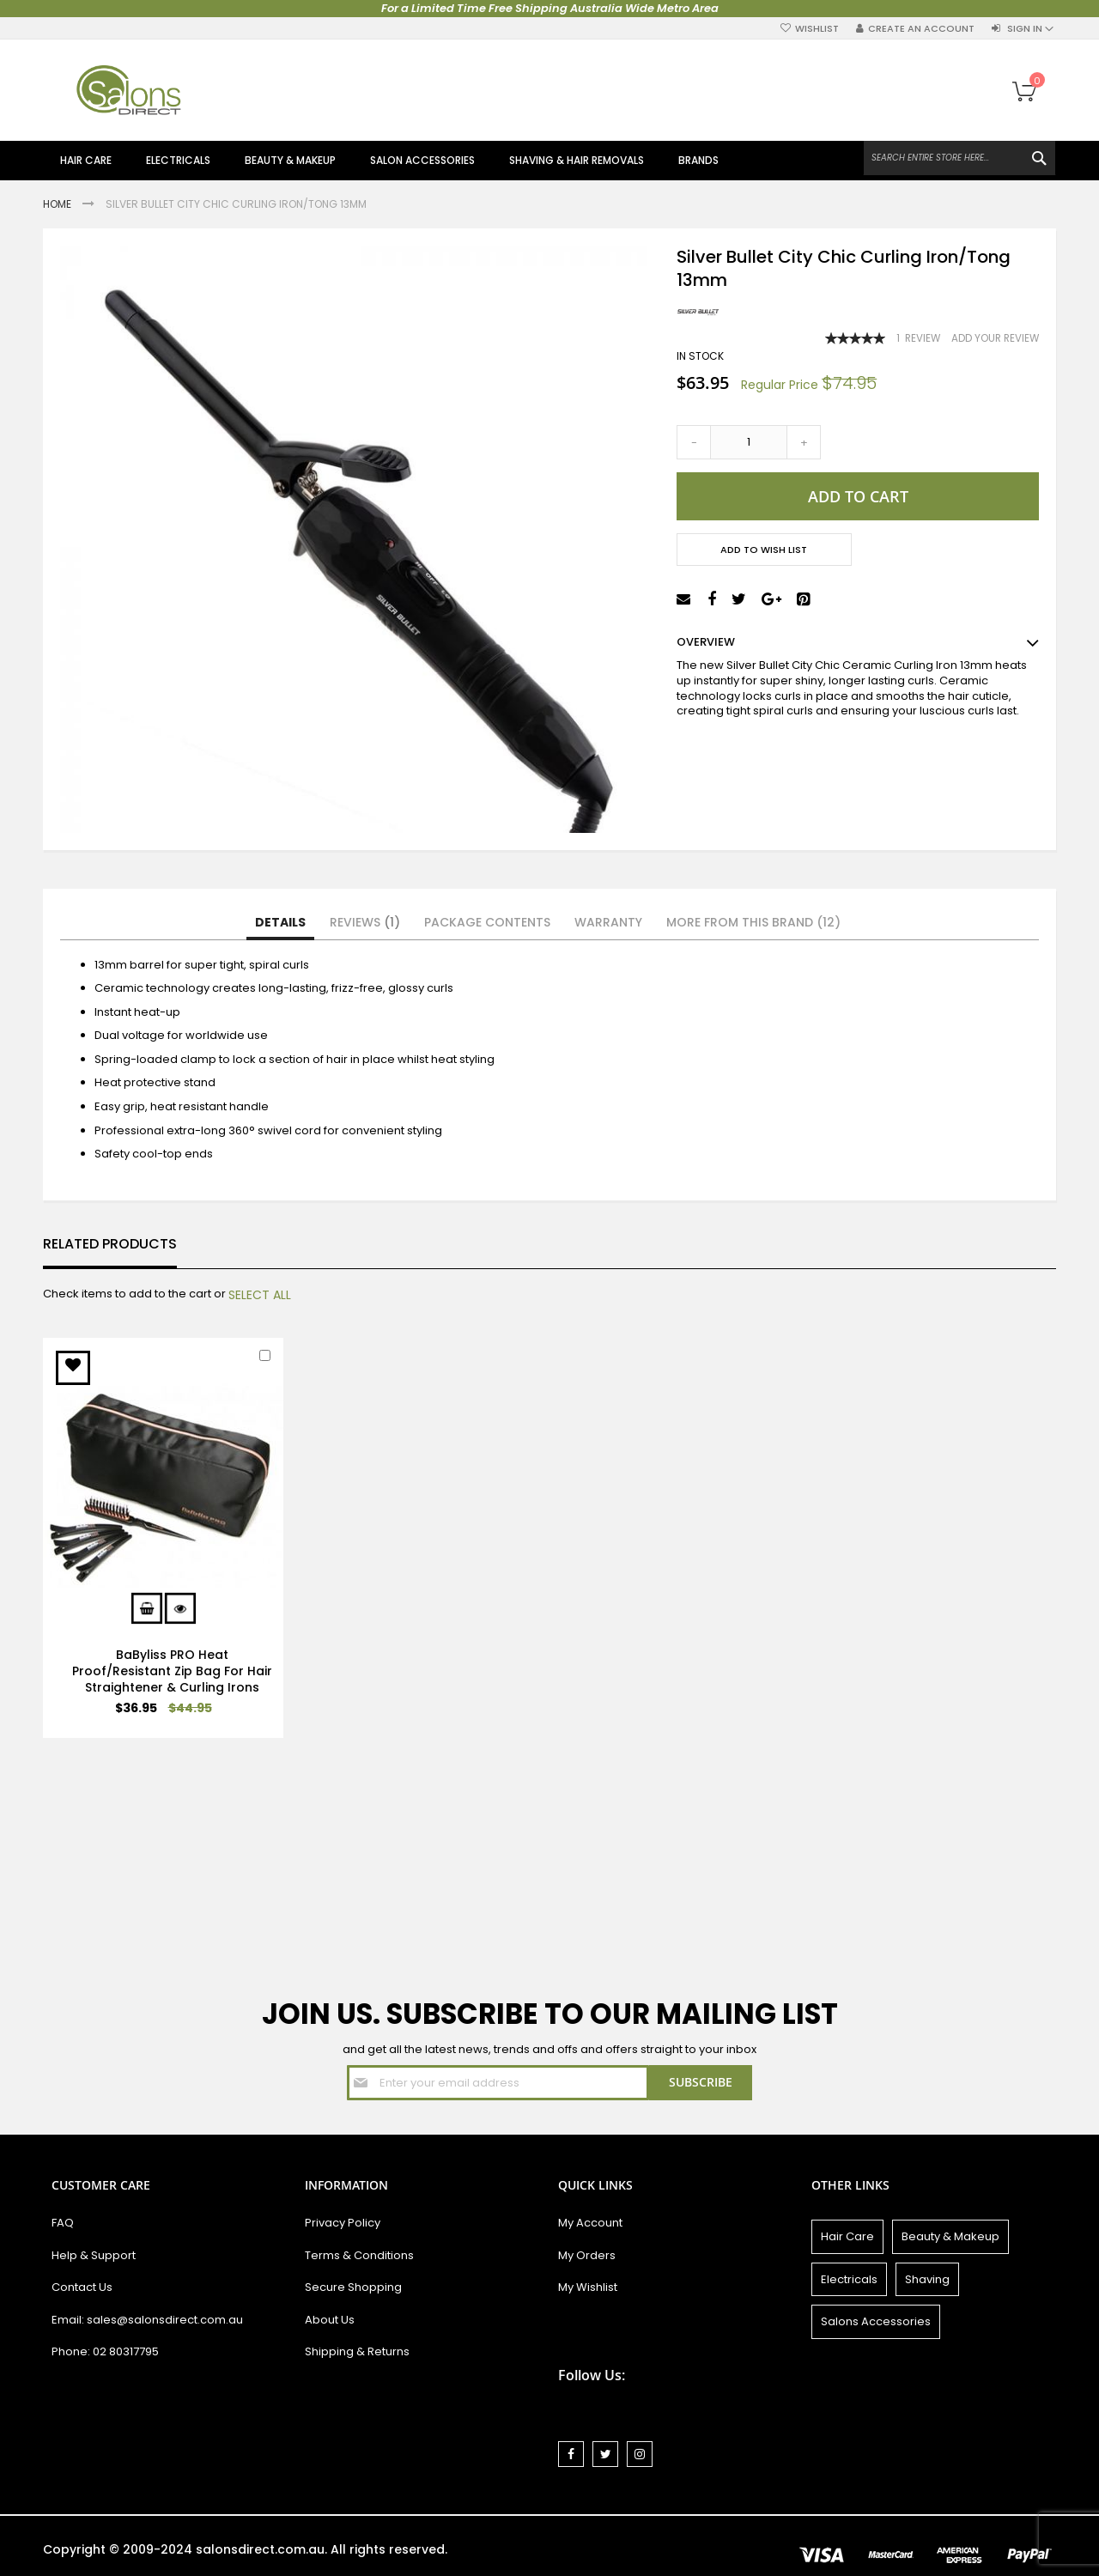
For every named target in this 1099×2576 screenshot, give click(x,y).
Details (280, 922)
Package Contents (487, 922)
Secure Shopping (353, 2287)
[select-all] (259, 1294)
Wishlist (817, 28)
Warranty (608, 922)
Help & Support (94, 2255)
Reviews (365, 922)
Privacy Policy (342, 2223)
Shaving (927, 2279)
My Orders (587, 2255)
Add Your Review (995, 338)
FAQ (63, 2223)
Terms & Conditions (359, 2255)
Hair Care (847, 2236)
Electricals (849, 2279)
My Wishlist (587, 2287)
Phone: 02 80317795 (105, 2351)
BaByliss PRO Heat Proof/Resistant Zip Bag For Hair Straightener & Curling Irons (172, 1671)
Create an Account (921, 28)
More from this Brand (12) (753, 922)
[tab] (280, 923)
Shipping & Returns (357, 2351)
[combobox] (959, 158)
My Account (590, 2223)
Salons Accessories (876, 2321)
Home (58, 204)
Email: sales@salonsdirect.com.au (147, 2320)
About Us (330, 2320)
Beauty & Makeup (950, 2236)
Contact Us (82, 2287)
